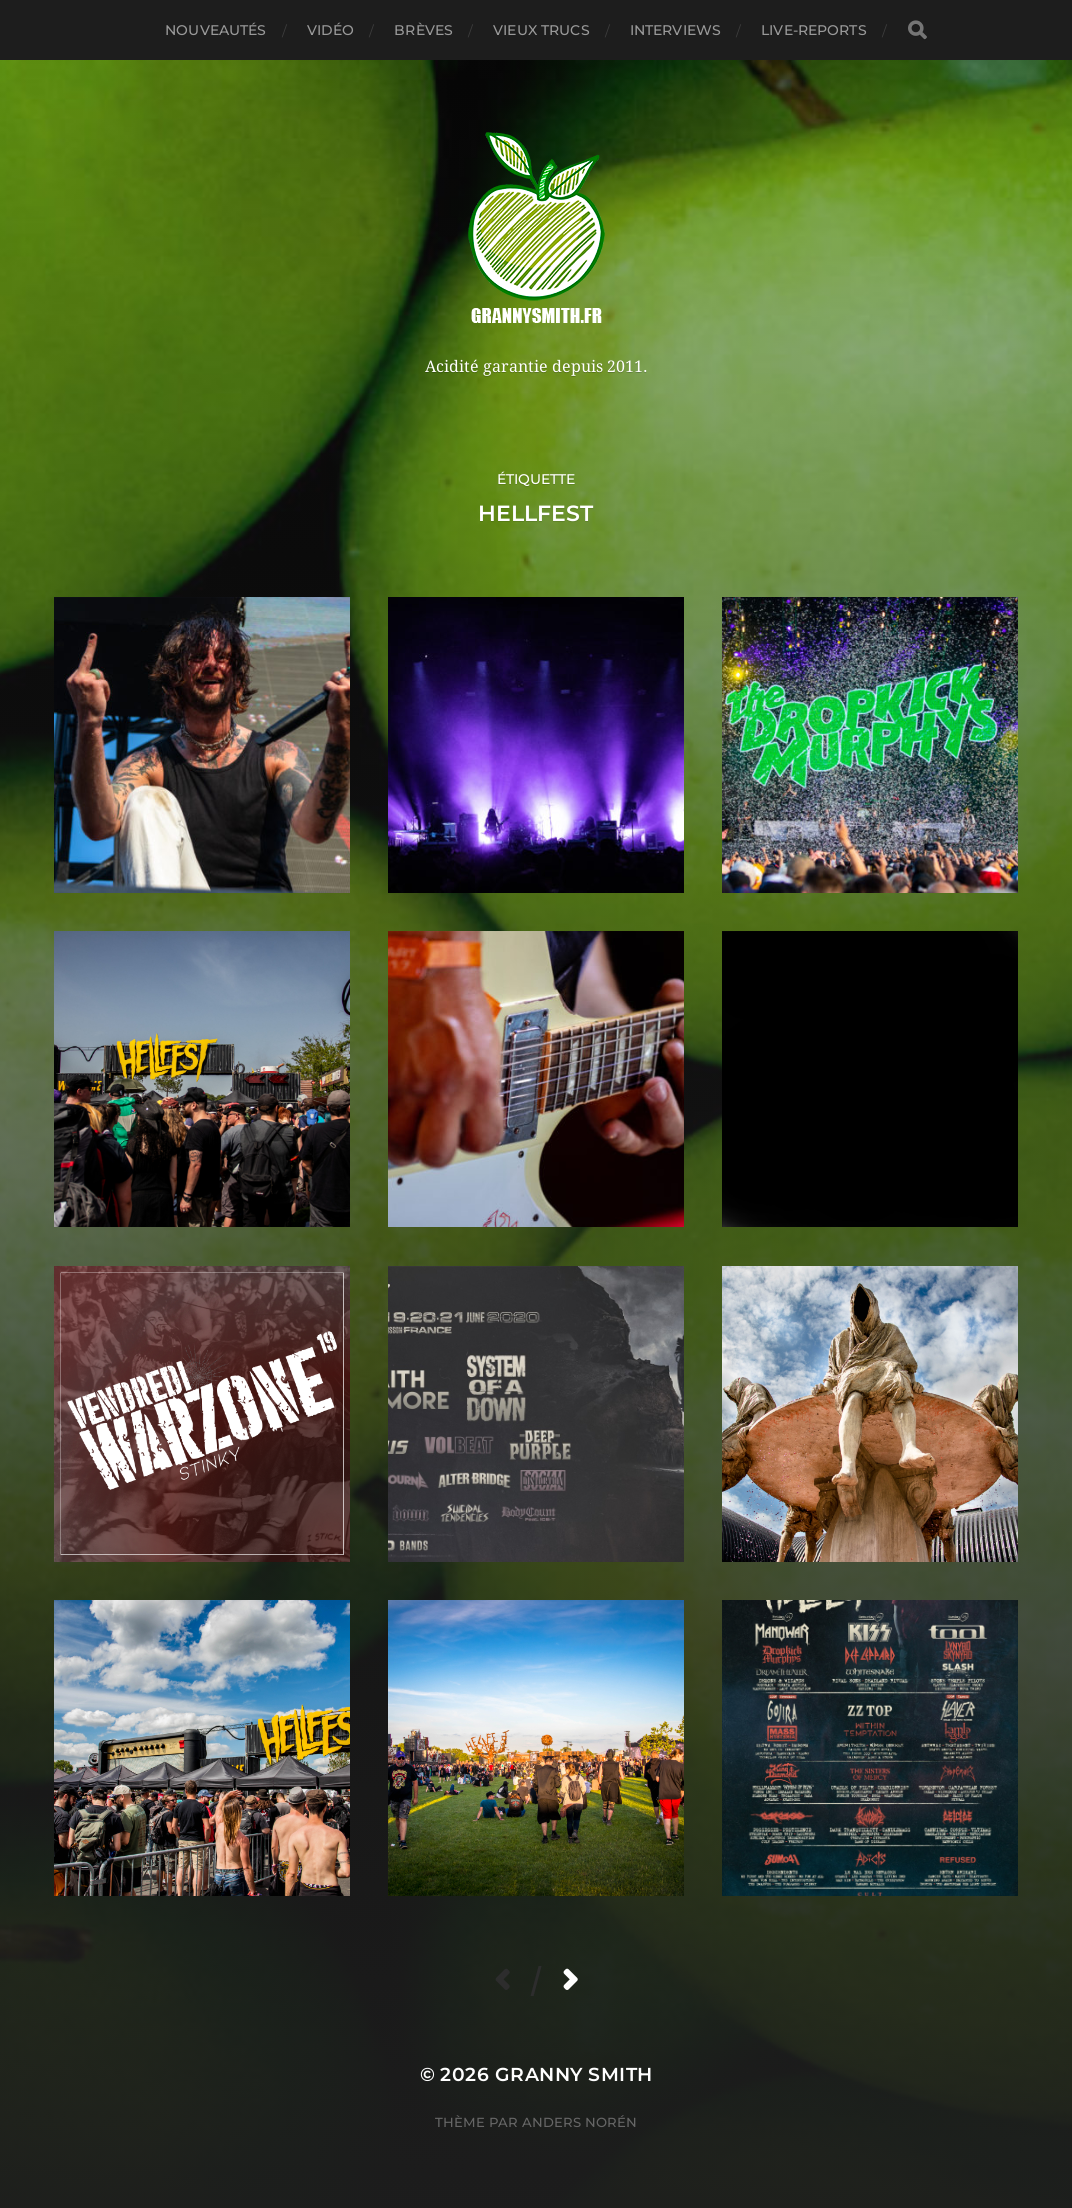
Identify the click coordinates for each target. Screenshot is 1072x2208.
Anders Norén (579, 2122)
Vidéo (331, 30)
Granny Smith (574, 2074)
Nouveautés (215, 30)
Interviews (675, 30)
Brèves (423, 30)
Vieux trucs (541, 30)
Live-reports (814, 30)
